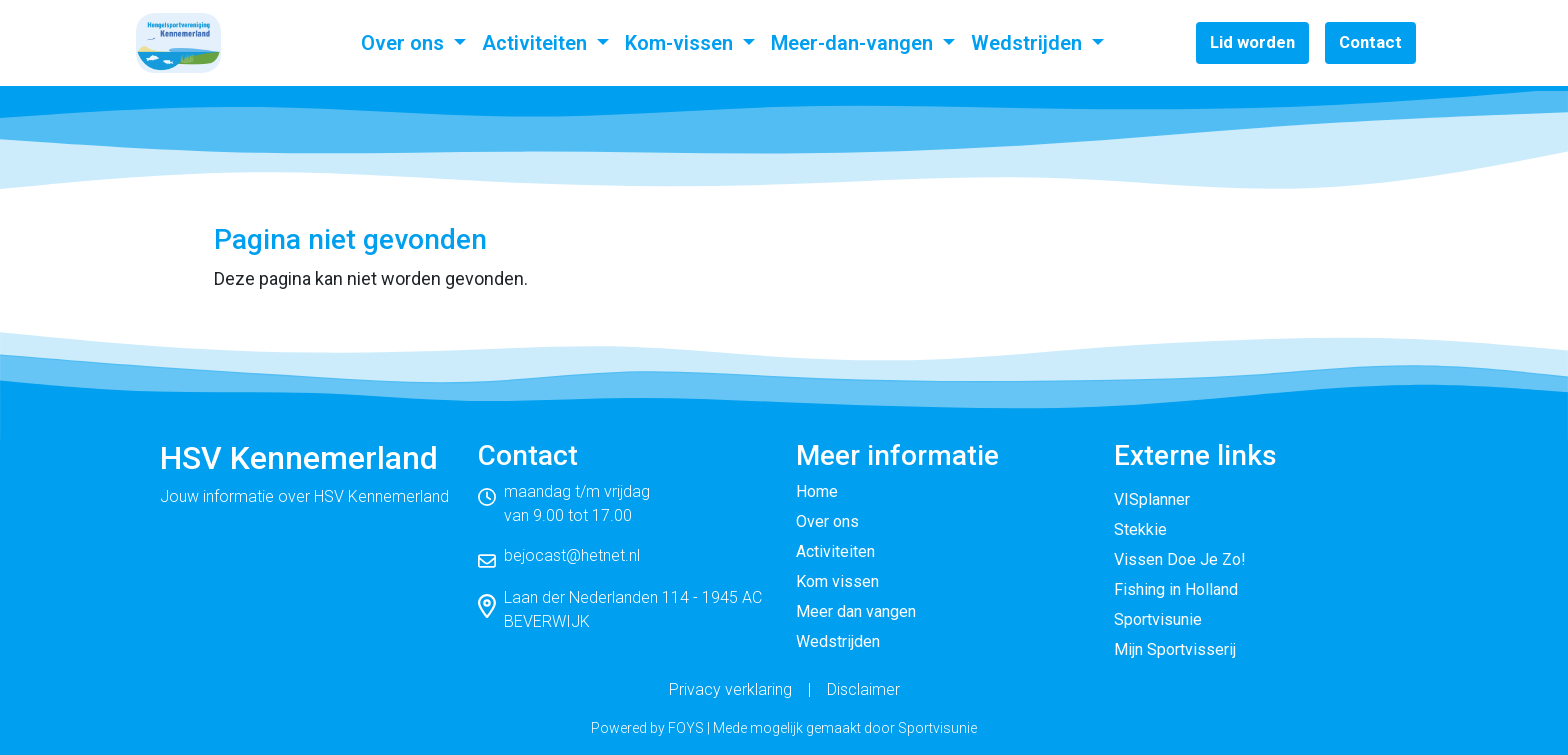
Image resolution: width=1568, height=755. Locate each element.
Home (817, 491)
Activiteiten (537, 43)
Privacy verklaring (730, 689)
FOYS (686, 728)
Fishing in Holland (1176, 589)
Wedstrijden (1029, 43)
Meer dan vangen (856, 611)
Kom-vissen (681, 43)
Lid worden (1252, 42)
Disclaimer (863, 689)
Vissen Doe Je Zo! (1180, 559)
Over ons (405, 43)
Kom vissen (837, 581)
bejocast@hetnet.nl (572, 555)
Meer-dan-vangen (854, 43)
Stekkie (1140, 529)
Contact (1370, 42)
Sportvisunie (1158, 619)
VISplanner (1152, 499)
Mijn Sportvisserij (1175, 649)
